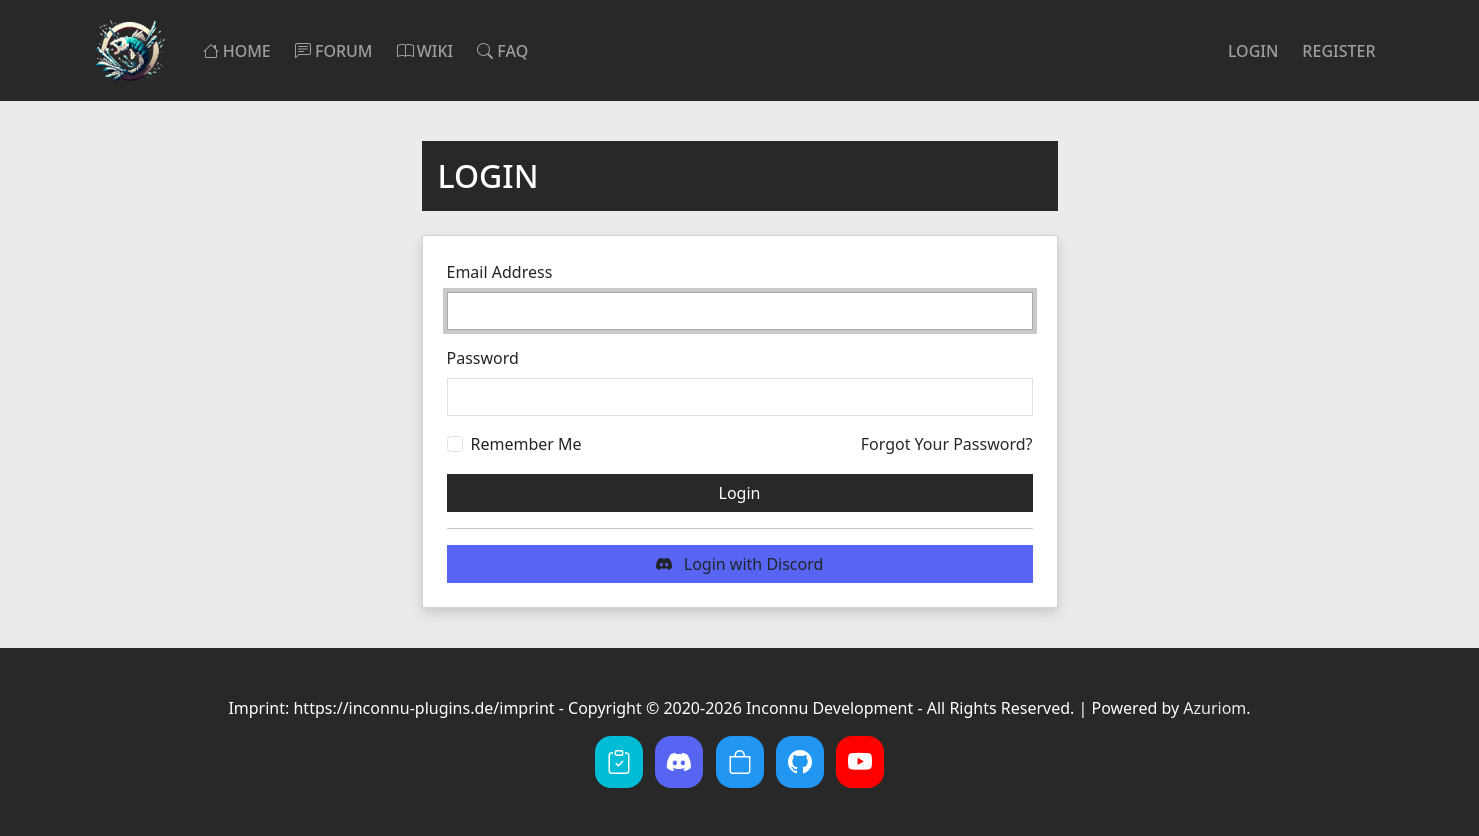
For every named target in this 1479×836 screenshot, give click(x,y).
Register (1338, 51)
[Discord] (679, 762)
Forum (334, 51)
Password (483, 358)
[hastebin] (619, 762)
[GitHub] (800, 762)
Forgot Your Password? (947, 444)
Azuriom (1214, 708)
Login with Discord (740, 564)
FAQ (502, 51)
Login (1253, 51)
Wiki (425, 51)
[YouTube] (860, 762)
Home (237, 51)
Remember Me (526, 444)
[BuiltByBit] (740, 762)
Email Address (500, 272)
